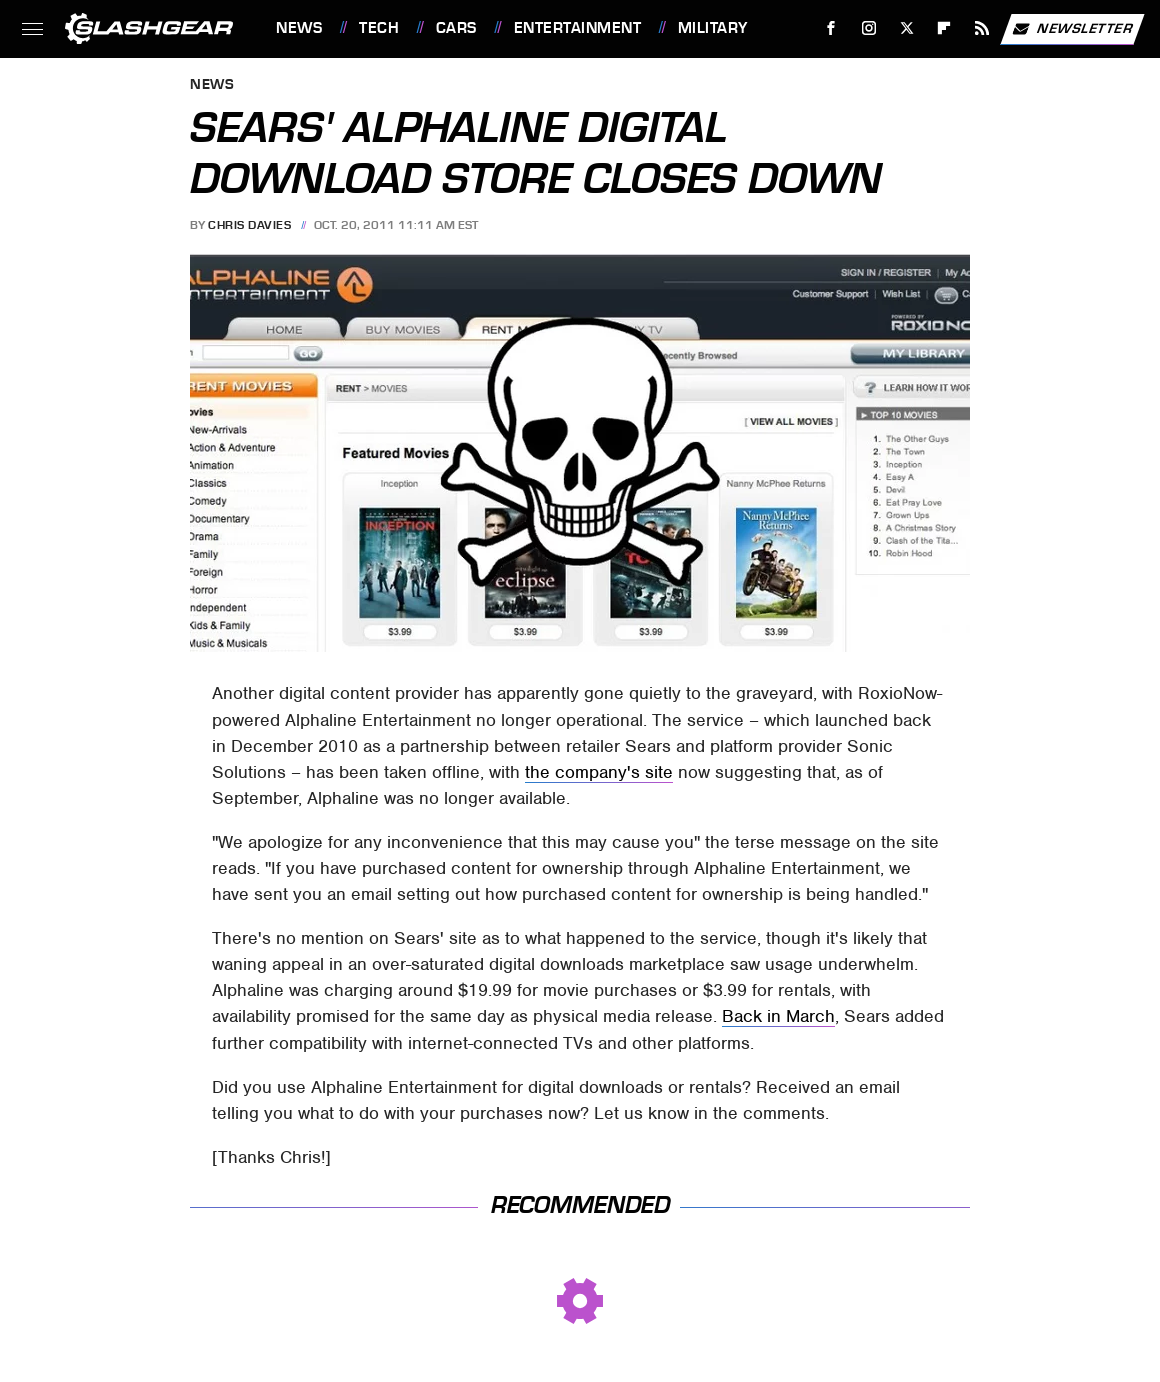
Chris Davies (249, 225)
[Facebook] (831, 28)
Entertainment (578, 28)
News (299, 28)
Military (713, 28)
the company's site (599, 772)
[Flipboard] (944, 28)
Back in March (778, 1016)
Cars (456, 28)
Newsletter (1072, 29)
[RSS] (982, 28)
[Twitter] (906, 28)
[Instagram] (869, 28)
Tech (379, 28)
